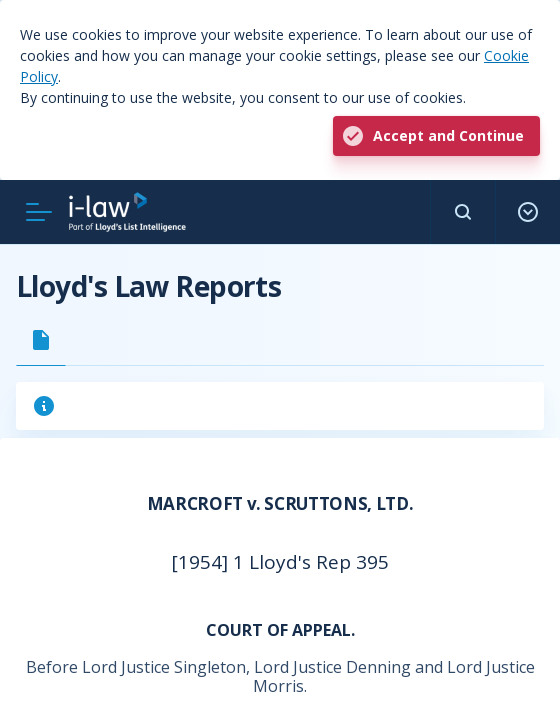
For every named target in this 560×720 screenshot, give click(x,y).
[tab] (41, 340)
